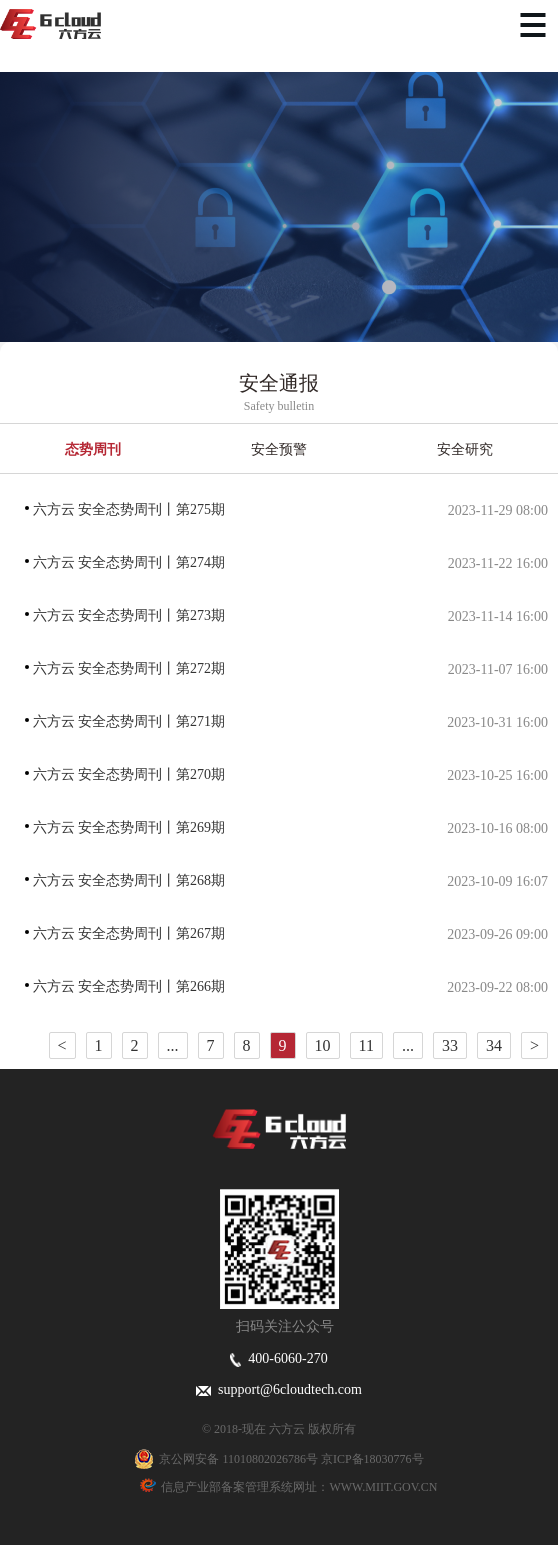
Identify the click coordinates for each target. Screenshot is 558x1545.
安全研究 (465, 449)
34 (494, 1045)
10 (323, 1045)
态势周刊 (93, 449)
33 (450, 1045)
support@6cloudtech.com (279, 1389)
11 (366, 1045)
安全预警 (279, 449)
